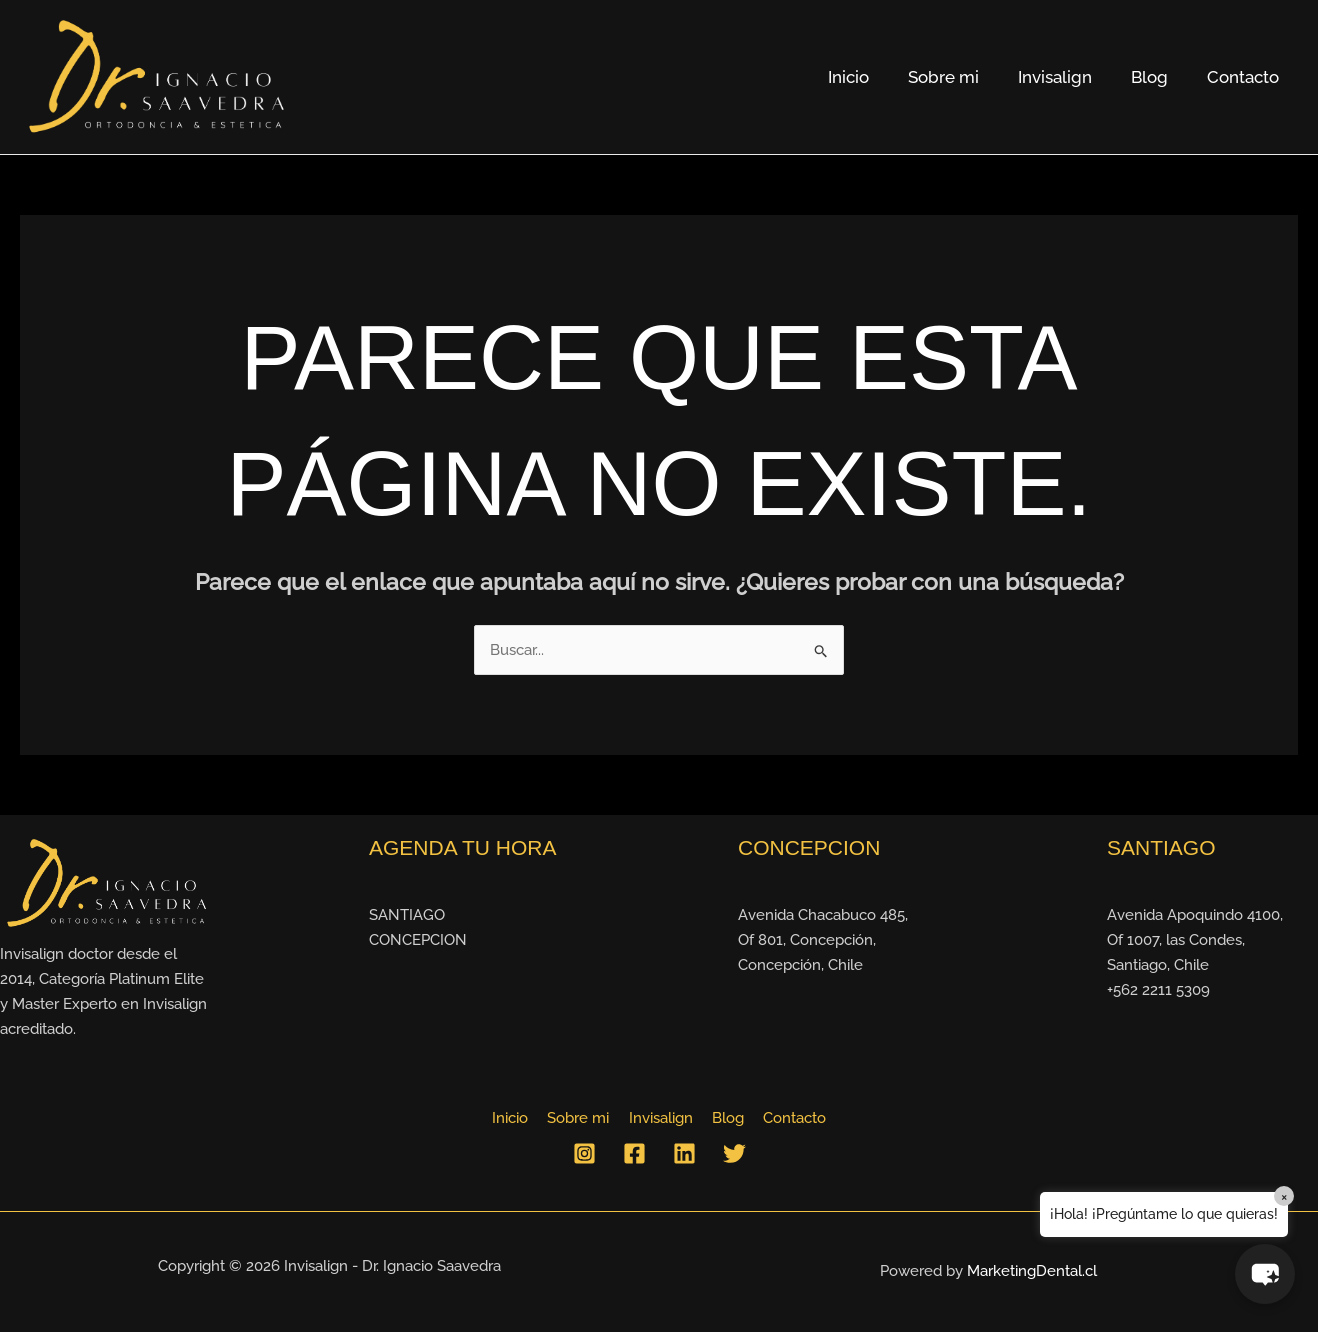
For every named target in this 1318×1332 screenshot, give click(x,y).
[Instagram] (584, 1154)
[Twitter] (734, 1154)
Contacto (1245, 77)
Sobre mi (960, 77)
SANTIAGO (407, 916)
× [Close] (1284, 1196)
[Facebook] (634, 1154)
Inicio (870, 77)
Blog (1156, 77)
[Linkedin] (684, 1154)
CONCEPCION (418, 941)
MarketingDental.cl (1032, 1272)
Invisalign (1067, 77)
